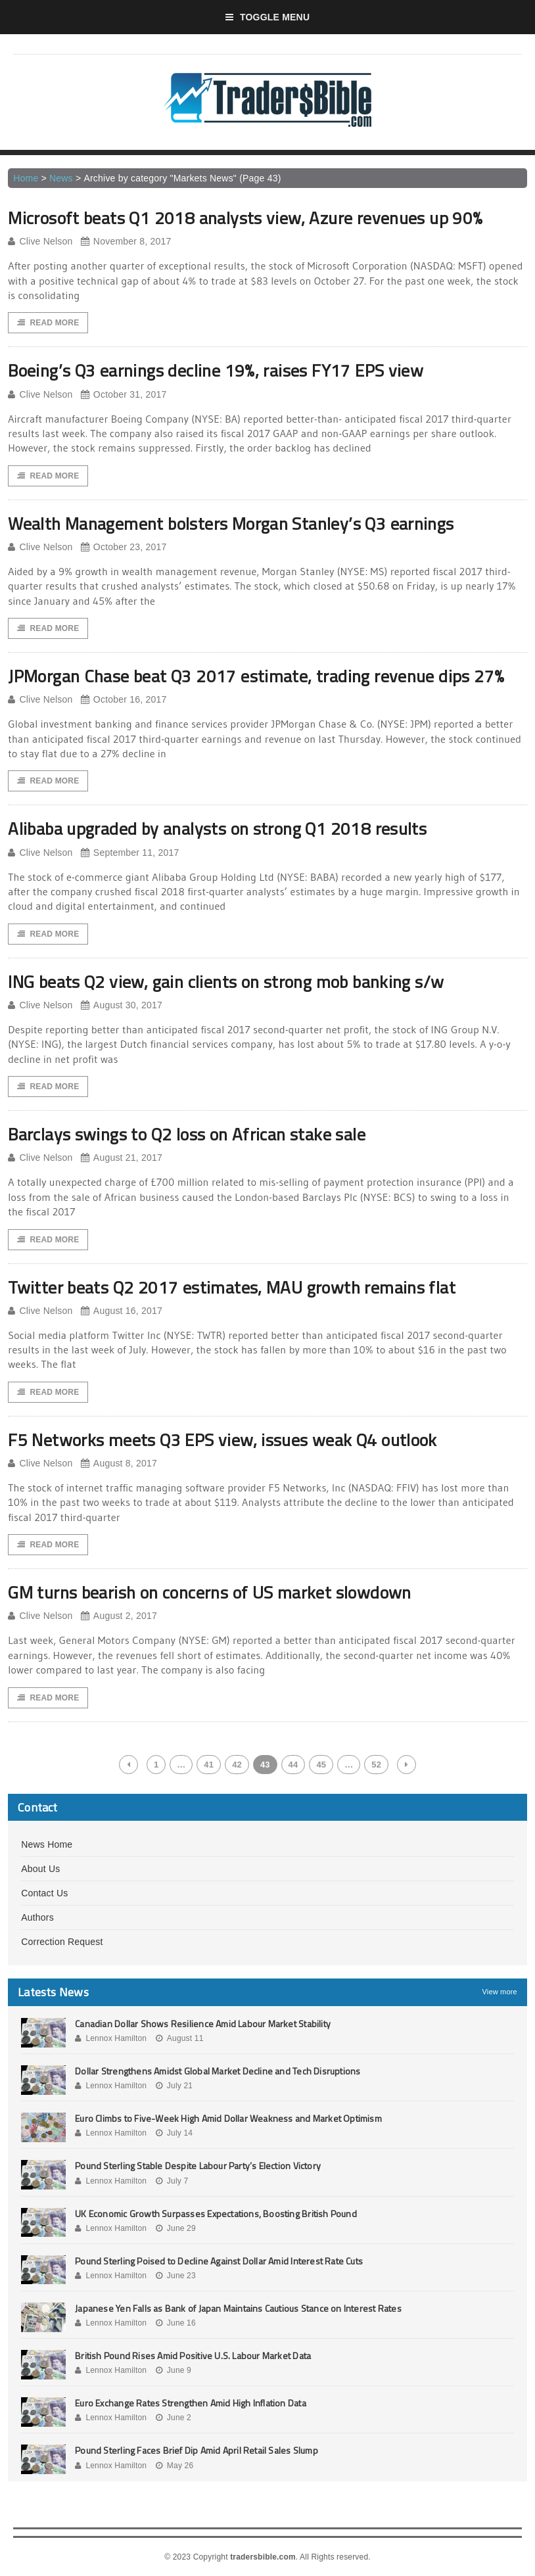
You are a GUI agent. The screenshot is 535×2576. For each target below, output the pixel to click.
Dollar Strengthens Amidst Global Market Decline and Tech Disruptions (217, 2071)
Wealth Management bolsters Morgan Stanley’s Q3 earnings (231, 523)
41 (209, 1764)
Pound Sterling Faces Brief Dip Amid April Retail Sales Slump (196, 2450)
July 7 (172, 2181)
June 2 (173, 2418)
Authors (37, 1917)
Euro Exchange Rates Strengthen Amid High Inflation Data (190, 2403)
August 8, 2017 (119, 1463)
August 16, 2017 (121, 1311)
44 (293, 1764)
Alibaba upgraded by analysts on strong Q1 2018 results (217, 828)
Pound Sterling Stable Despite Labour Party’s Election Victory (198, 2165)
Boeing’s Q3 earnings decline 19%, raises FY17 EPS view (215, 370)
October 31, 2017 (124, 395)
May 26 (175, 2466)
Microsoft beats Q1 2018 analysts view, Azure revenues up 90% (245, 218)
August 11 (180, 2038)
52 (376, 1764)
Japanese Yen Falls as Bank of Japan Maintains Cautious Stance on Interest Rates (238, 2308)
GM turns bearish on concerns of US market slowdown (209, 1592)
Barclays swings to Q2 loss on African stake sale (186, 1134)
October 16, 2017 (124, 700)
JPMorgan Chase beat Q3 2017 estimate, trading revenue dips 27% (256, 676)
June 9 (173, 2370)
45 (321, 1764)
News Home (46, 1844)
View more (499, 1992)
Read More (48, 322)
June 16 (176, 2323)
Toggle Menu (267, 17)
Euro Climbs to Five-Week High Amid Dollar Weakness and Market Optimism (228, 2118)
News (61, 178)
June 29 (176, 2228)
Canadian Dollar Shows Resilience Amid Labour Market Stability (203, 2023)
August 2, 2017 (119, 1616)
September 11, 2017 (130, 853)
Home (25, 178)
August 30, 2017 (121, 1005)
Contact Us (44, 1893)
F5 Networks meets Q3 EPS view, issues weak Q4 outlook (222, 1440)
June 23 (176, 2276)
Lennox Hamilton (111, 2038)
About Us (40, 1868)
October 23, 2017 (124, 547)
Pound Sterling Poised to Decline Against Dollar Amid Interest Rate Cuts (219, 2261)
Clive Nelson (40, 241)
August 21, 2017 (121, 1158)
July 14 (174, 2133)
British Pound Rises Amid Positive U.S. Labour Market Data (193, 2355)
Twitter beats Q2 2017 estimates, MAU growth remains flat (231, 1287)
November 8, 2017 (126, 241)
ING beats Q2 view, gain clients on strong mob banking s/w (226, 982)
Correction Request (62, 1941)
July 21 (174, 2086)
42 (237, 1764)
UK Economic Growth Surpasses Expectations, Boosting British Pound (216, 2213)
